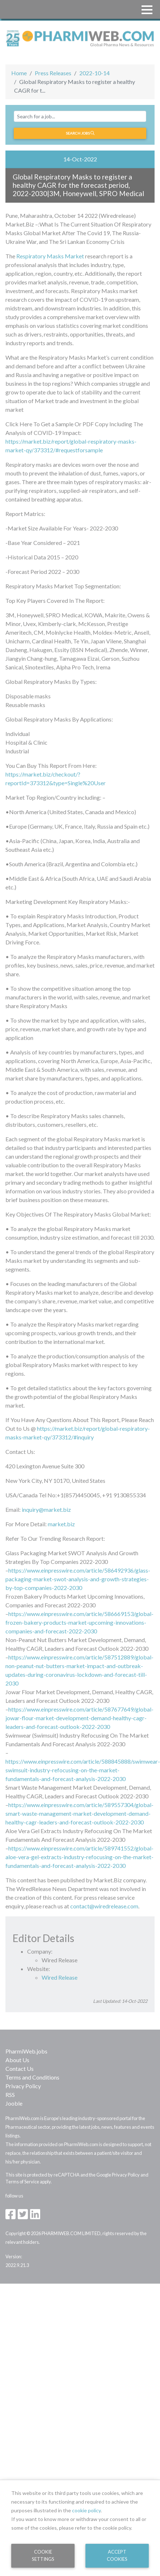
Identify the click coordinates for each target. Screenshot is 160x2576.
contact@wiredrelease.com (104, 1906)
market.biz (61, 1523)
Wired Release (59, 1977)
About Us (17, 2059)
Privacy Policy (23, 2085)
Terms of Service (22, 2181)
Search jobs (80, 133)
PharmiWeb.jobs (26, 2051)
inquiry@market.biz (46, 1509)
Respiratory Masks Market (50, 256)
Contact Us (19, 2068)
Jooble (13, 2103)
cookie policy (86, 2510)
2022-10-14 (94, 72)
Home (19, 72)
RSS (10, 2094)
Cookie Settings (43, 2555)
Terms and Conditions (32, 2077)
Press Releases (53, 72)
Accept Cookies (117, 2555)
